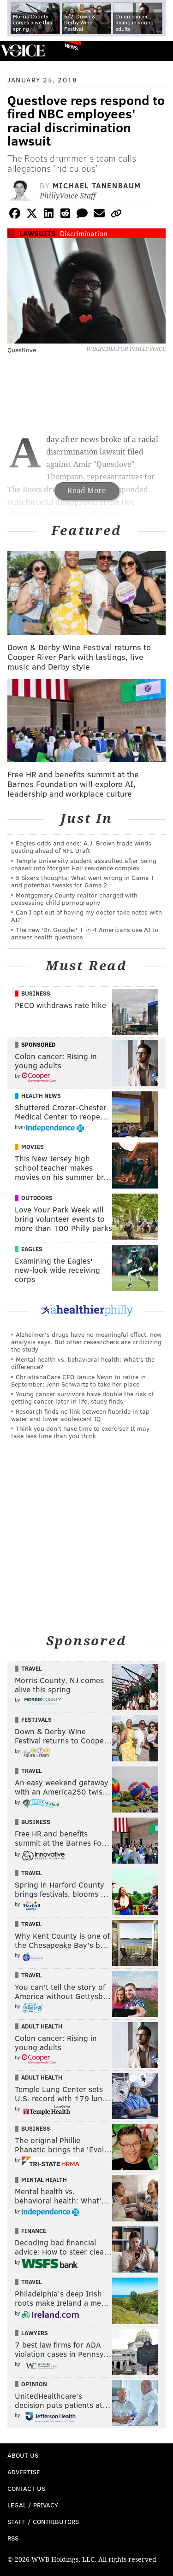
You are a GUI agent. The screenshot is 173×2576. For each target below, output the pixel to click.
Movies (32, 1146)
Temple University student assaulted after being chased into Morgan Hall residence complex (83, 864)
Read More (86, 490)
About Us (22, 2455)
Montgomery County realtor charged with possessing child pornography (74, 899)
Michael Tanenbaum (97, 185)
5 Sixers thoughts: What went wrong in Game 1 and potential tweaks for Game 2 (83, 881)
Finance (33, 2230)
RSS (12, 2538)
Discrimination (83, 233)
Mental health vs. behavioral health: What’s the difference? (83, 1363)
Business (35, 993)
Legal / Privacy (32, 2504)
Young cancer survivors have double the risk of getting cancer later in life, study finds (82, 1397)
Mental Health (44, 2179)
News (71, 46)
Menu (158, 51)
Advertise (23, 2471)
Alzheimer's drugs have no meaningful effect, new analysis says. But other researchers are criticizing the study (86, 1341)
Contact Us (26, 2488)
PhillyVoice (22, 50)
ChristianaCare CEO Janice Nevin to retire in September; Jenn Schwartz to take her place (78, 1380)
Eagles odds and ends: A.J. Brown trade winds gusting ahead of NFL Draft (81, 847)
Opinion (34, 2384)
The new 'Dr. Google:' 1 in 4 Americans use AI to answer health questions (84, 933)
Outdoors (37, 1198)
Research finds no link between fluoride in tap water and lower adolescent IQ (80, 1415)
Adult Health (41, 2026)
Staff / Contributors (43, 2521)
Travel (31, 1668)
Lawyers (34, 2333)
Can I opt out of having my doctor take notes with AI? (86, 916)
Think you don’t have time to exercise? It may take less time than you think (80, 1432)
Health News (41, 1095)
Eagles (31, 1249)
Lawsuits (37, 233)
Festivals (36, 1719)
